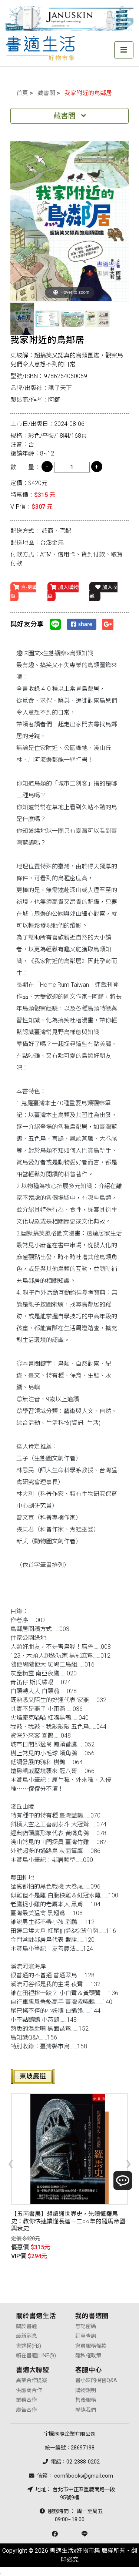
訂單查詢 (85, 2336)
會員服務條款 (90, 2346)
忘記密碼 (85, 2326)
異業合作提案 (31, 2380)
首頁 (22, 93)
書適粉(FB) (28, 2346)
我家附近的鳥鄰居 (88, 93)
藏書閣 (46, 93)
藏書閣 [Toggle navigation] (69, 115)
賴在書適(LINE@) (36, 2356)
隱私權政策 (88, 2356)
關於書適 (26, 2326)
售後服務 (85, 2400)
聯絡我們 (85, 2410)
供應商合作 (29, 2390)
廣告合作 (26, 2410)
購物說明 (85, 2390)
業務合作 (26, 2400)
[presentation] (10, 2162)
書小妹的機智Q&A (96, 2380)
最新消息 (26, 2336)
